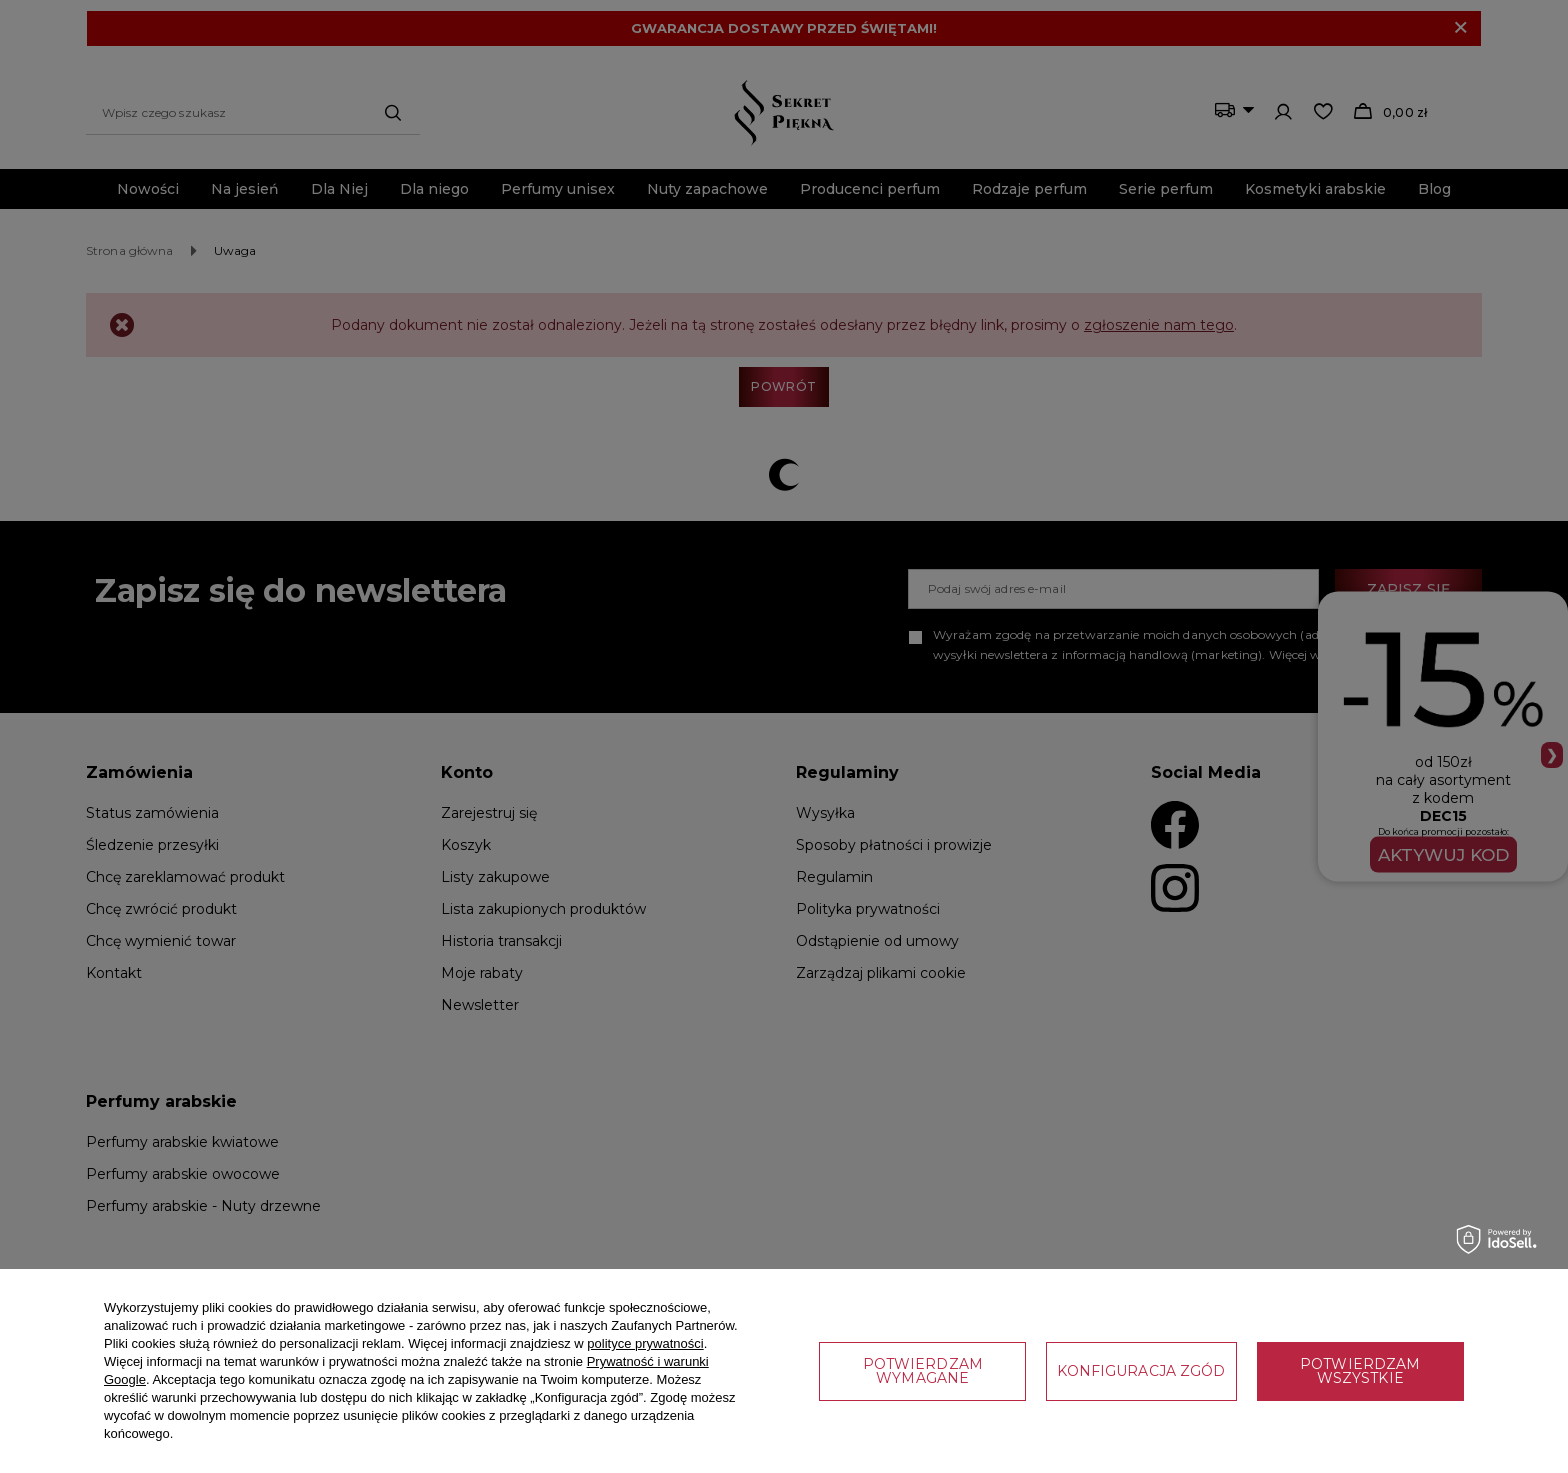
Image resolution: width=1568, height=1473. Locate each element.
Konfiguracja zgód (1141, 1371)
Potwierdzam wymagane (923, 1371)
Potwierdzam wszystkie (1360, 1371)
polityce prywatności (645, 1343)
